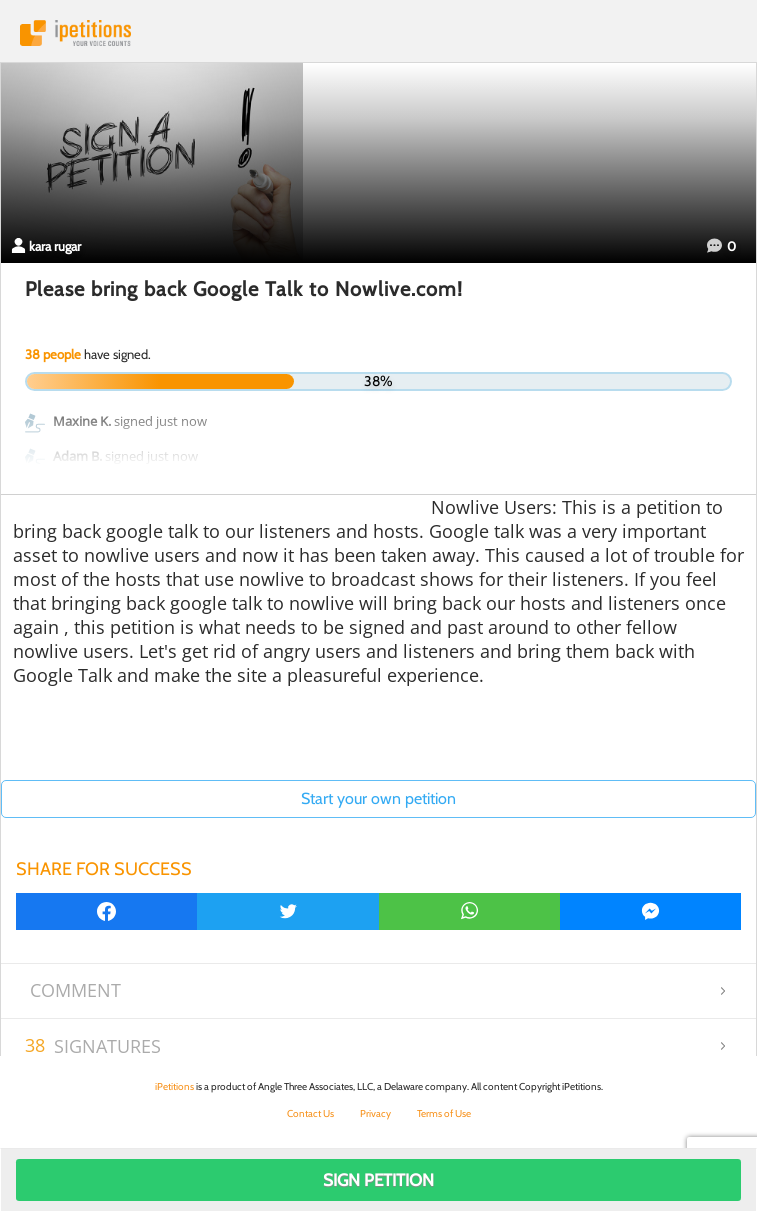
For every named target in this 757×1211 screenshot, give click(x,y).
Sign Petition (378, 1180)
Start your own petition (378, 798)
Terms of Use (444, 1113)
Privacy (375, 1113)
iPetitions (378, 33)
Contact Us (310, 1113)
